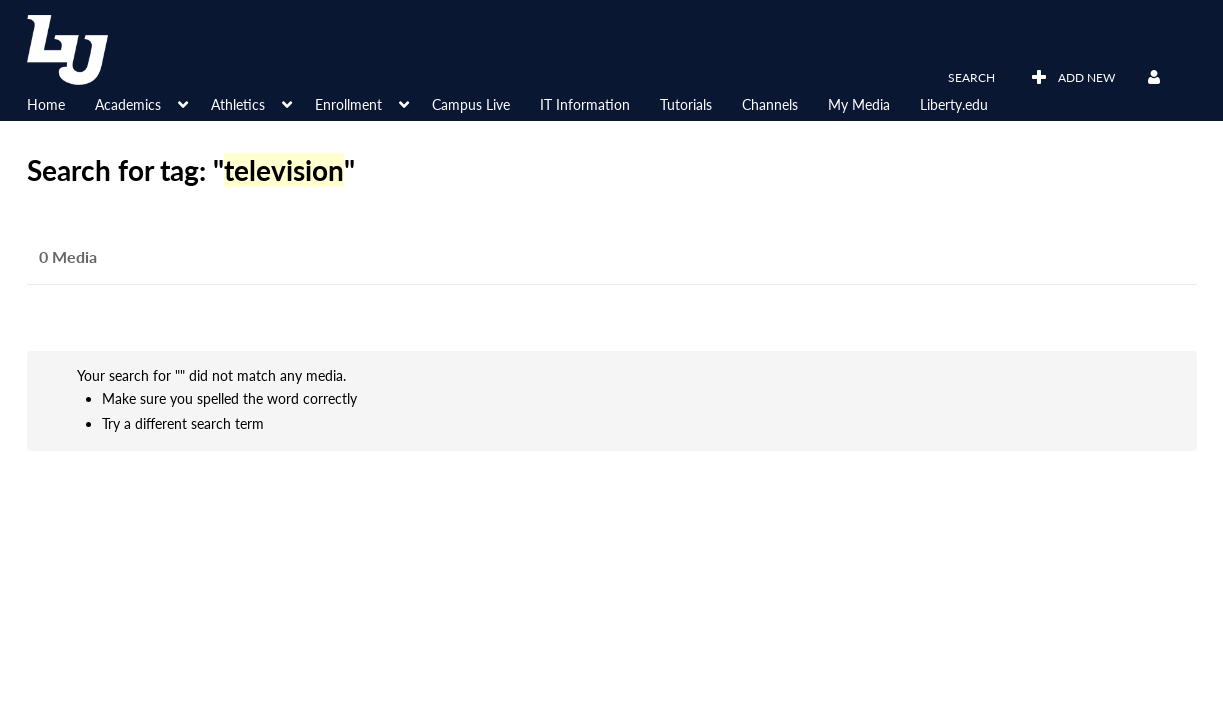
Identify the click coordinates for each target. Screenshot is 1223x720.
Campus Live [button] (471, 104)
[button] (959, 78)
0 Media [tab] (68, 256)
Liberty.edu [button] (954, 104)
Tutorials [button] (686, 104)
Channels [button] (770, 104)
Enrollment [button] (348, 104)
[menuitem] (61, 103)
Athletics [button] (238, 104)
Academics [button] (128, 104)
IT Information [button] (585, 104)
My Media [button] (859, 104)
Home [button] (46, 104)
